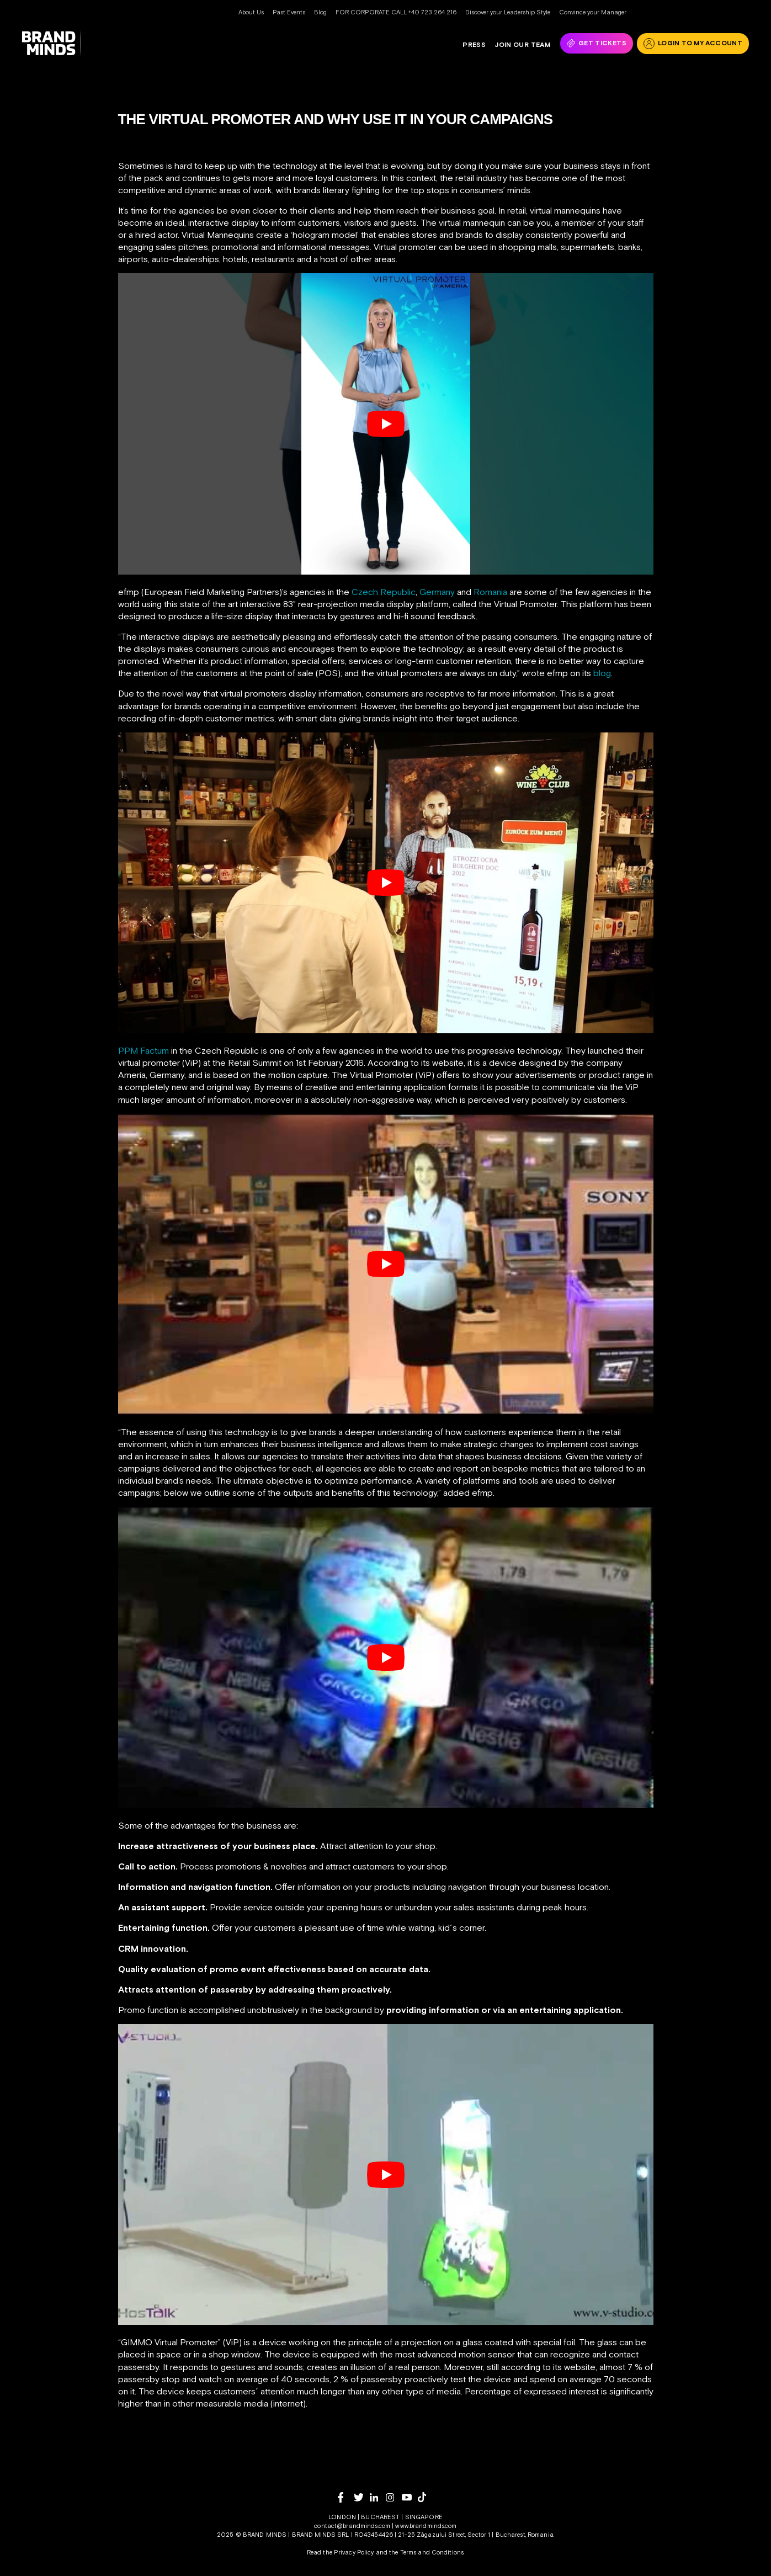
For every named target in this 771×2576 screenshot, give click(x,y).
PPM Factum (143, 1050)
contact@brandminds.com (353, 2525)
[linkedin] (378, 2497)
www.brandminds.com (425, 2525)
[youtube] (410, 2497)
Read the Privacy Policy (340, 2552)
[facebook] (346, 2497)
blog (602, 673)
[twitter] (362, 2497)
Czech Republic (384, 592)
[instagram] (394, 2497)
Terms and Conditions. (432, 2552)
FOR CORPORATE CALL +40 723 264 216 (396, 12)
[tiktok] (426, 2497)
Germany (437, 592)
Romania (491, 592)
